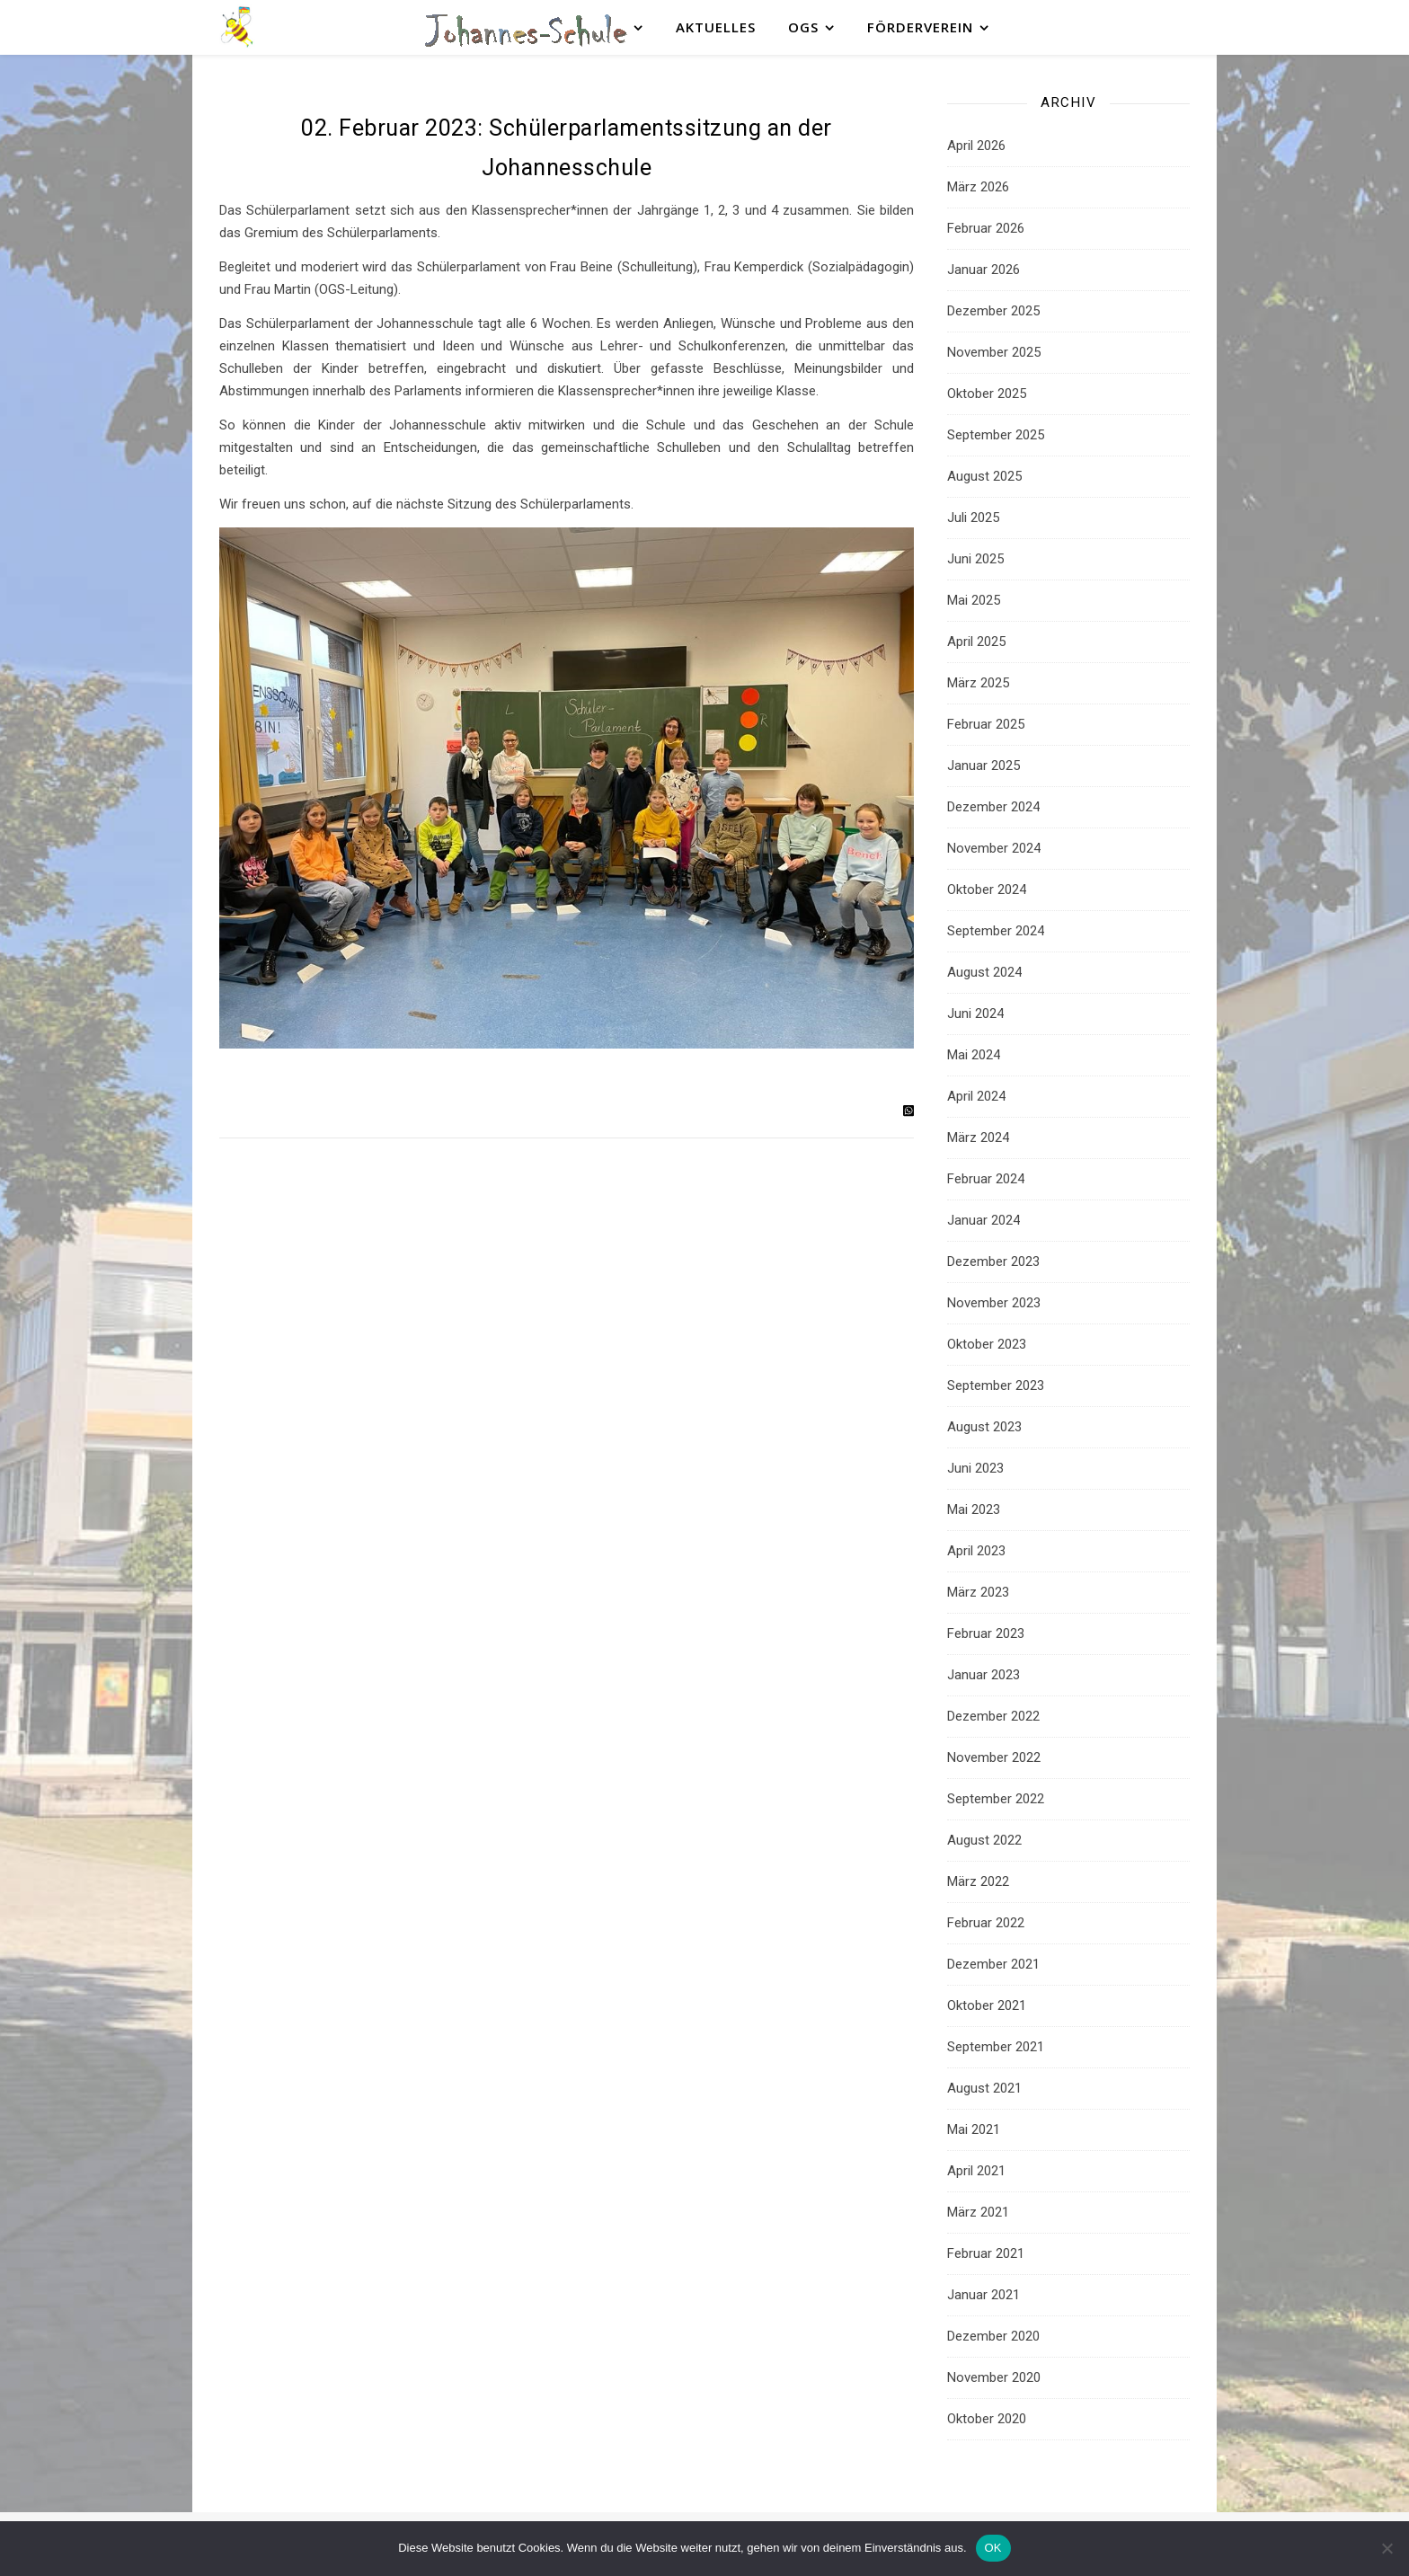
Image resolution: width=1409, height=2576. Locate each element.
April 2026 (976, 145)
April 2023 (976, 1551)
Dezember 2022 (993, 1716)
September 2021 (995, 2047)
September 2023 (995, 1385)
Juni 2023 (975, 1468)
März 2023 (978, 1592)
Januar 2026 (983, 269)
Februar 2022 (985, 1923)
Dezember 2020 (993, 2336)
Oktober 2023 (986, 1344)
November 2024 (994, 848)
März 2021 (978, 2212)
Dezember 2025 (993, 311)
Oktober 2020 (986, 2419)
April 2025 (976, 641)
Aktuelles (716, 27)
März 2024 (978, 1137)
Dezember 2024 (993, 807)
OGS (803, 27)
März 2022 (978, 1881)
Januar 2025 (983, 765)
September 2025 (995, 435)
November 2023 (994, 1303)
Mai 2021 (973, 2129)
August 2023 (984, 1427)
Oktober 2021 (986, 2005)
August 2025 (984, 476)
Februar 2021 (985, 2253)
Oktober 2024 (986, 889)
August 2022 (984, 1840)
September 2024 (995, 931)
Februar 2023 (985, 1633)
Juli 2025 (973, 517)
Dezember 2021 (993, 1964)
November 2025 (994, 352)
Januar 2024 (983, 1220)
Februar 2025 (985, 724)
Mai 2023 (973, 1509)
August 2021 (984, 2088)
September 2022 (995, 1799)
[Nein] (1387, 2548)
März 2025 (978, 683)
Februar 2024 (985, 1179)
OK (993, 2547)
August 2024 (984, 972)
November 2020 (994, 2377)
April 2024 (976, 1096)
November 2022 (994, 1757)
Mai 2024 (973, 1055)
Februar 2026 (985, 228)
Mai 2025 (973, 600)
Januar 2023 (983, 1675)
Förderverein (920, 27)
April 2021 (976, 2171)
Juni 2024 (975, 1013)
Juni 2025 (975, 559)
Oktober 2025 (986, 393)
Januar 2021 (983, 2295)
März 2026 (978, 187)
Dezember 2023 (993, 1261)
